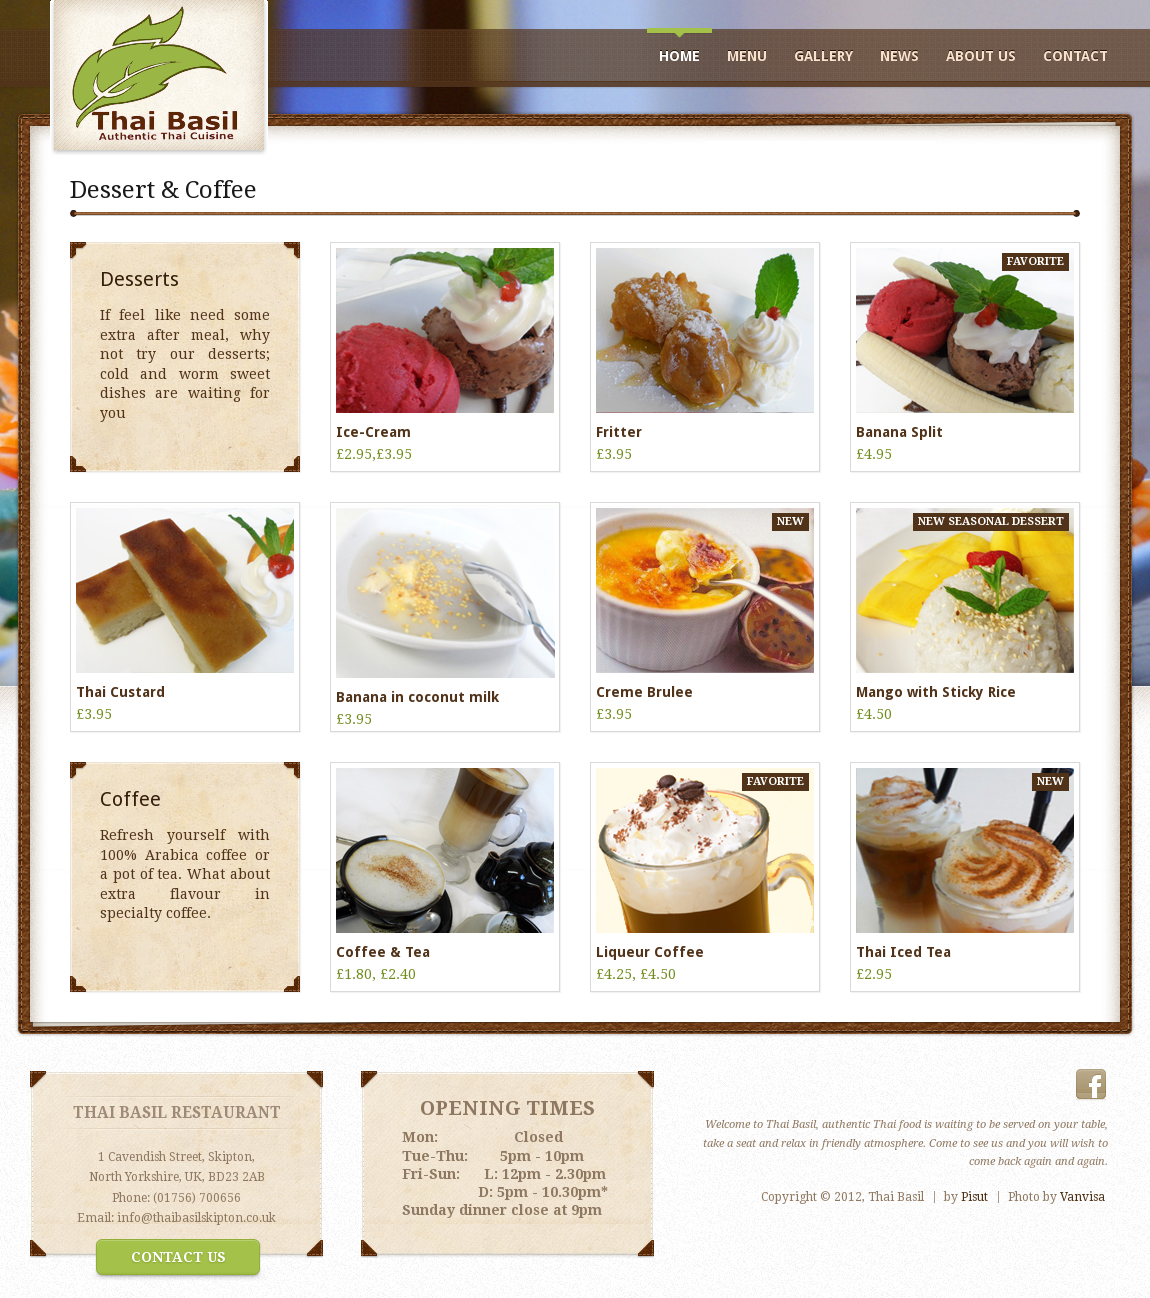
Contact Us (178, 1257)
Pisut (974, 1197)
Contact (1075, 56)
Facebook (1091, 1085)
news (899, 56)
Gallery (823, 56)
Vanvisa (1082, 1197)
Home (679, 56)
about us (981, 56)
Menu (747, 56)
